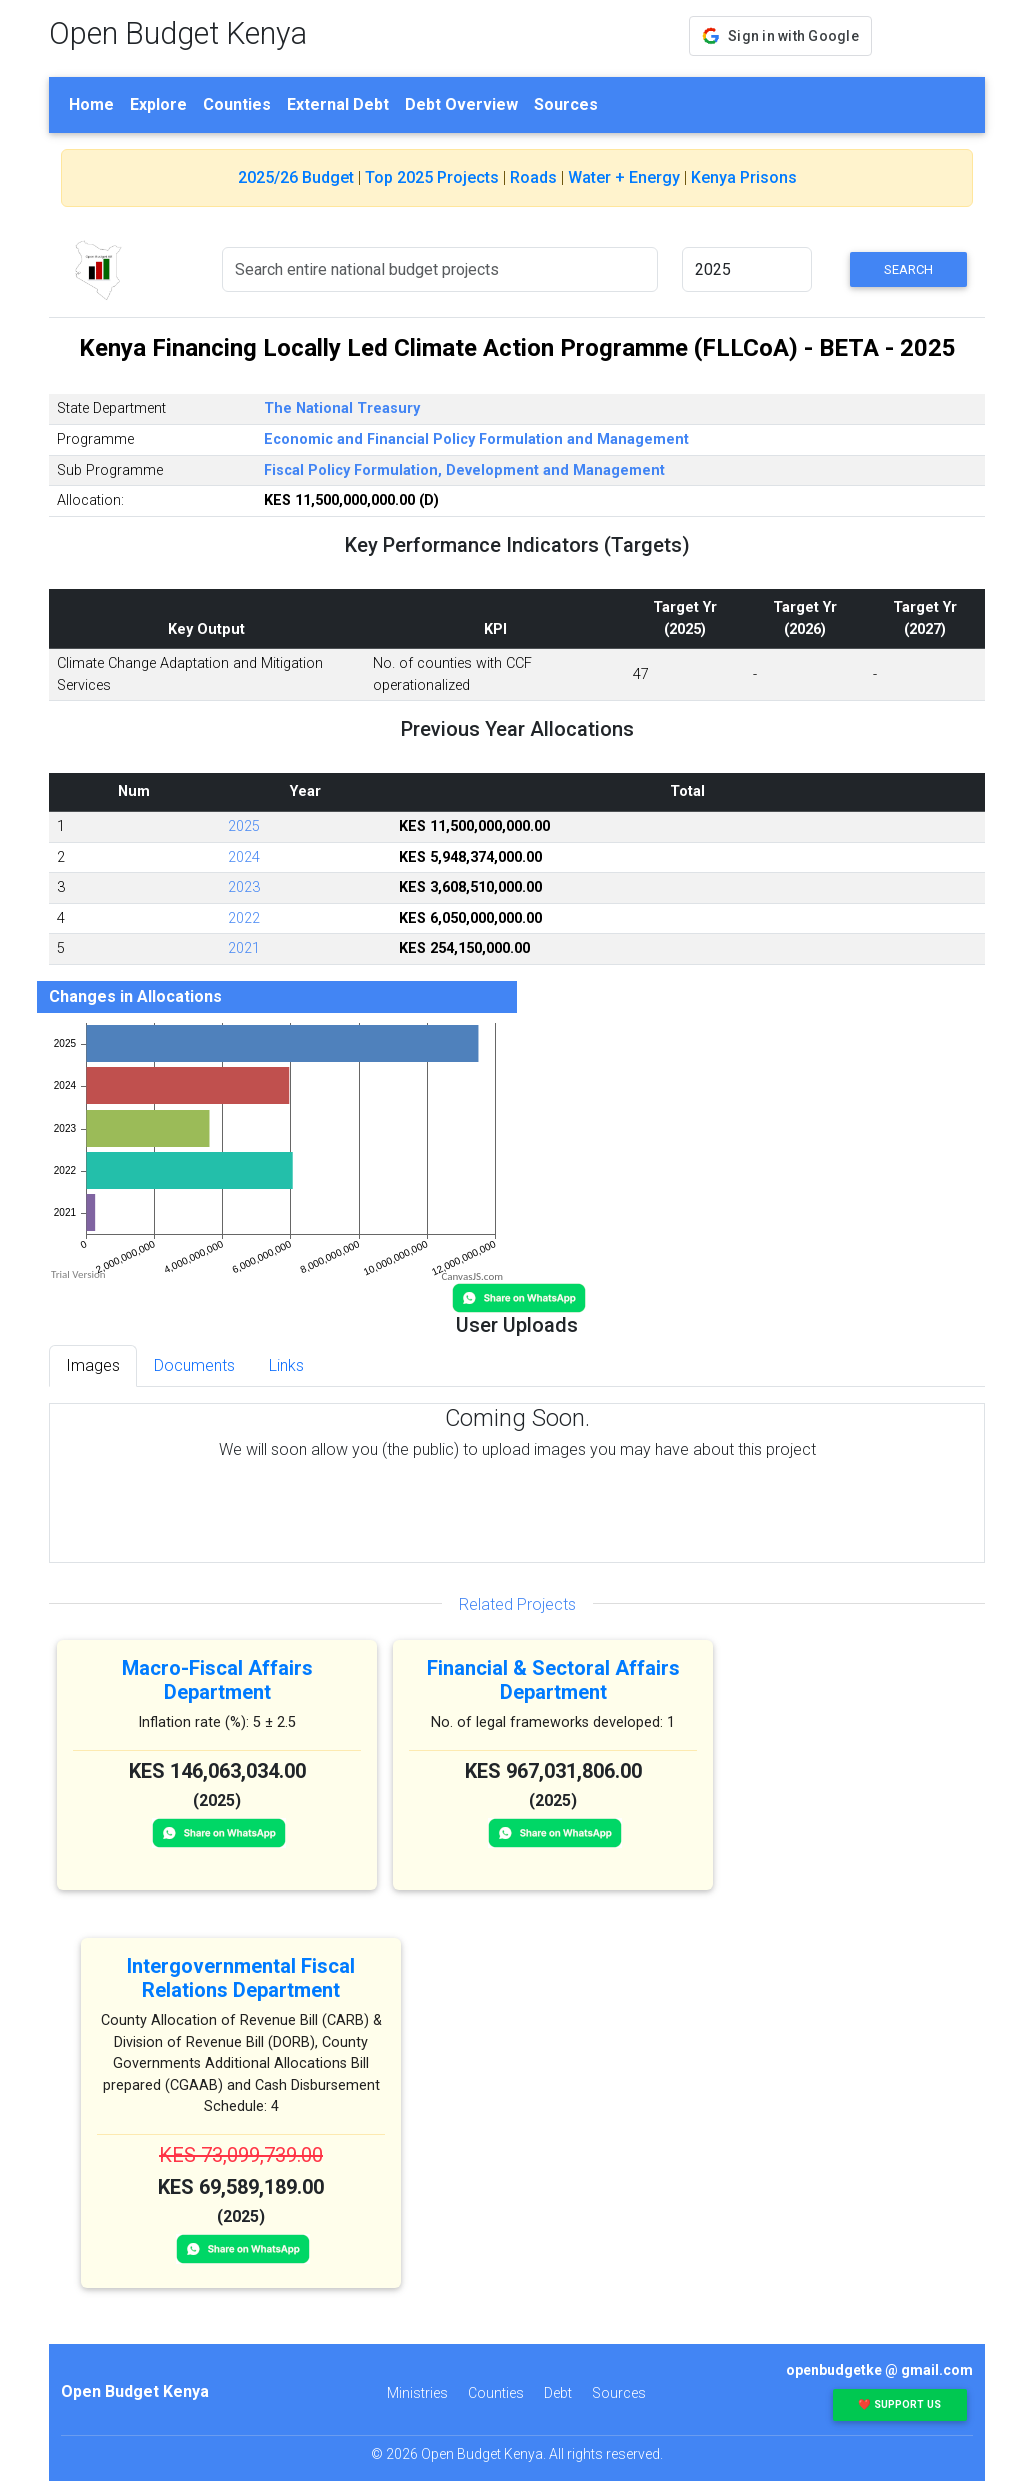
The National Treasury (342, 408)
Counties (237, 104)
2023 (244, 887)
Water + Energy (624, 177)
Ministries (417, 2393)
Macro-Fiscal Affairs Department (217, 1680)
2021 (244, 948)
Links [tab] (286, 1365)
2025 (244, 826)
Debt (558, 2393)
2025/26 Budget (296, 177)
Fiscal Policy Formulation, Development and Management (464, 470)
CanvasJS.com (472, 1276)
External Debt (338, 104)
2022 (244, 918)
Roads (533, 177)
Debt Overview (461, 104)
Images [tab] (93, 1365)
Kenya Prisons (744, 177)
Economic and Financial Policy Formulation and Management (476, 439)
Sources (566, 104)
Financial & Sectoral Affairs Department (553, 1680)
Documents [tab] (194, 1365)
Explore (158, 104)
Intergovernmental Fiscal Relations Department (241, 1978)
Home (91, 104)
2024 (244, 857)
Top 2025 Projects (432, 177)
